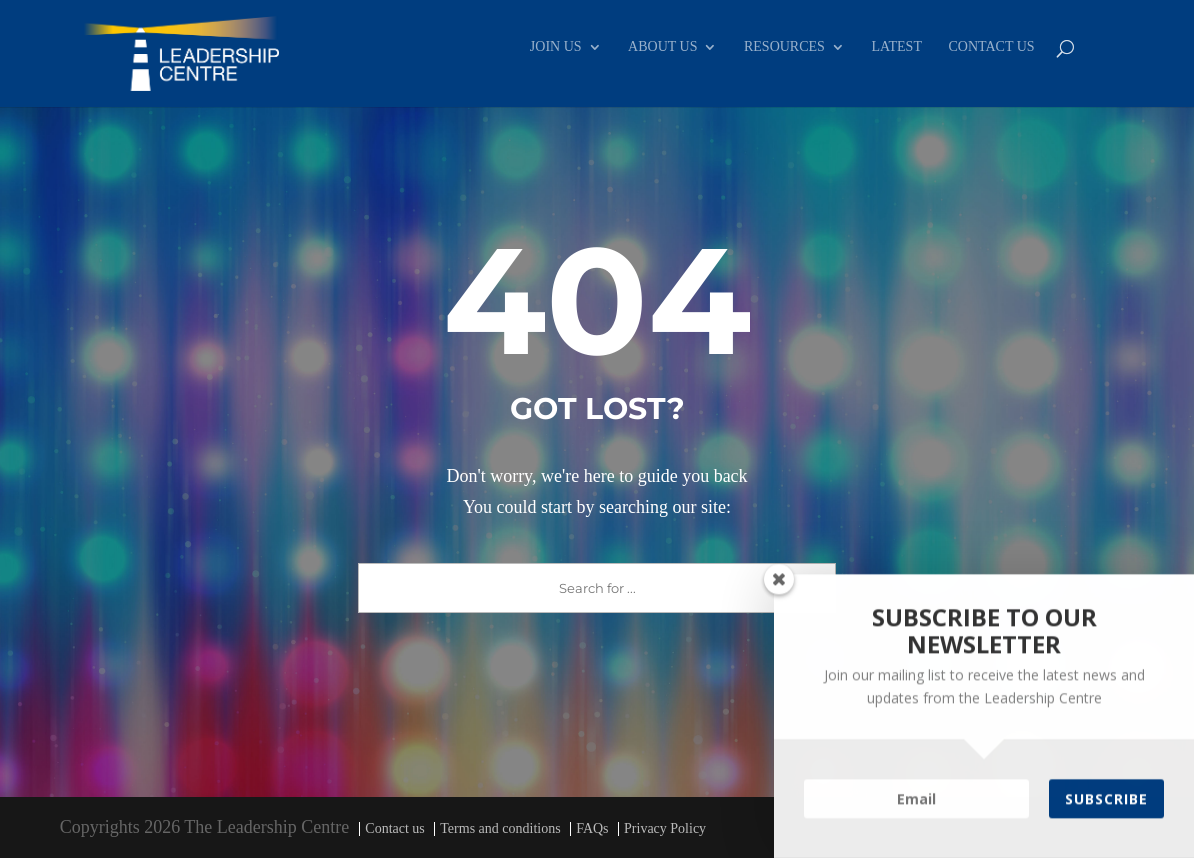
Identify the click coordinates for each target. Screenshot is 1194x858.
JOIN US (556, 47)
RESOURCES (784, 47)
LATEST (896, 47)
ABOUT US (662, 47)
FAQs (592, 828)
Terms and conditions (500, 828)
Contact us (395, 828)
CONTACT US (991, 47)
